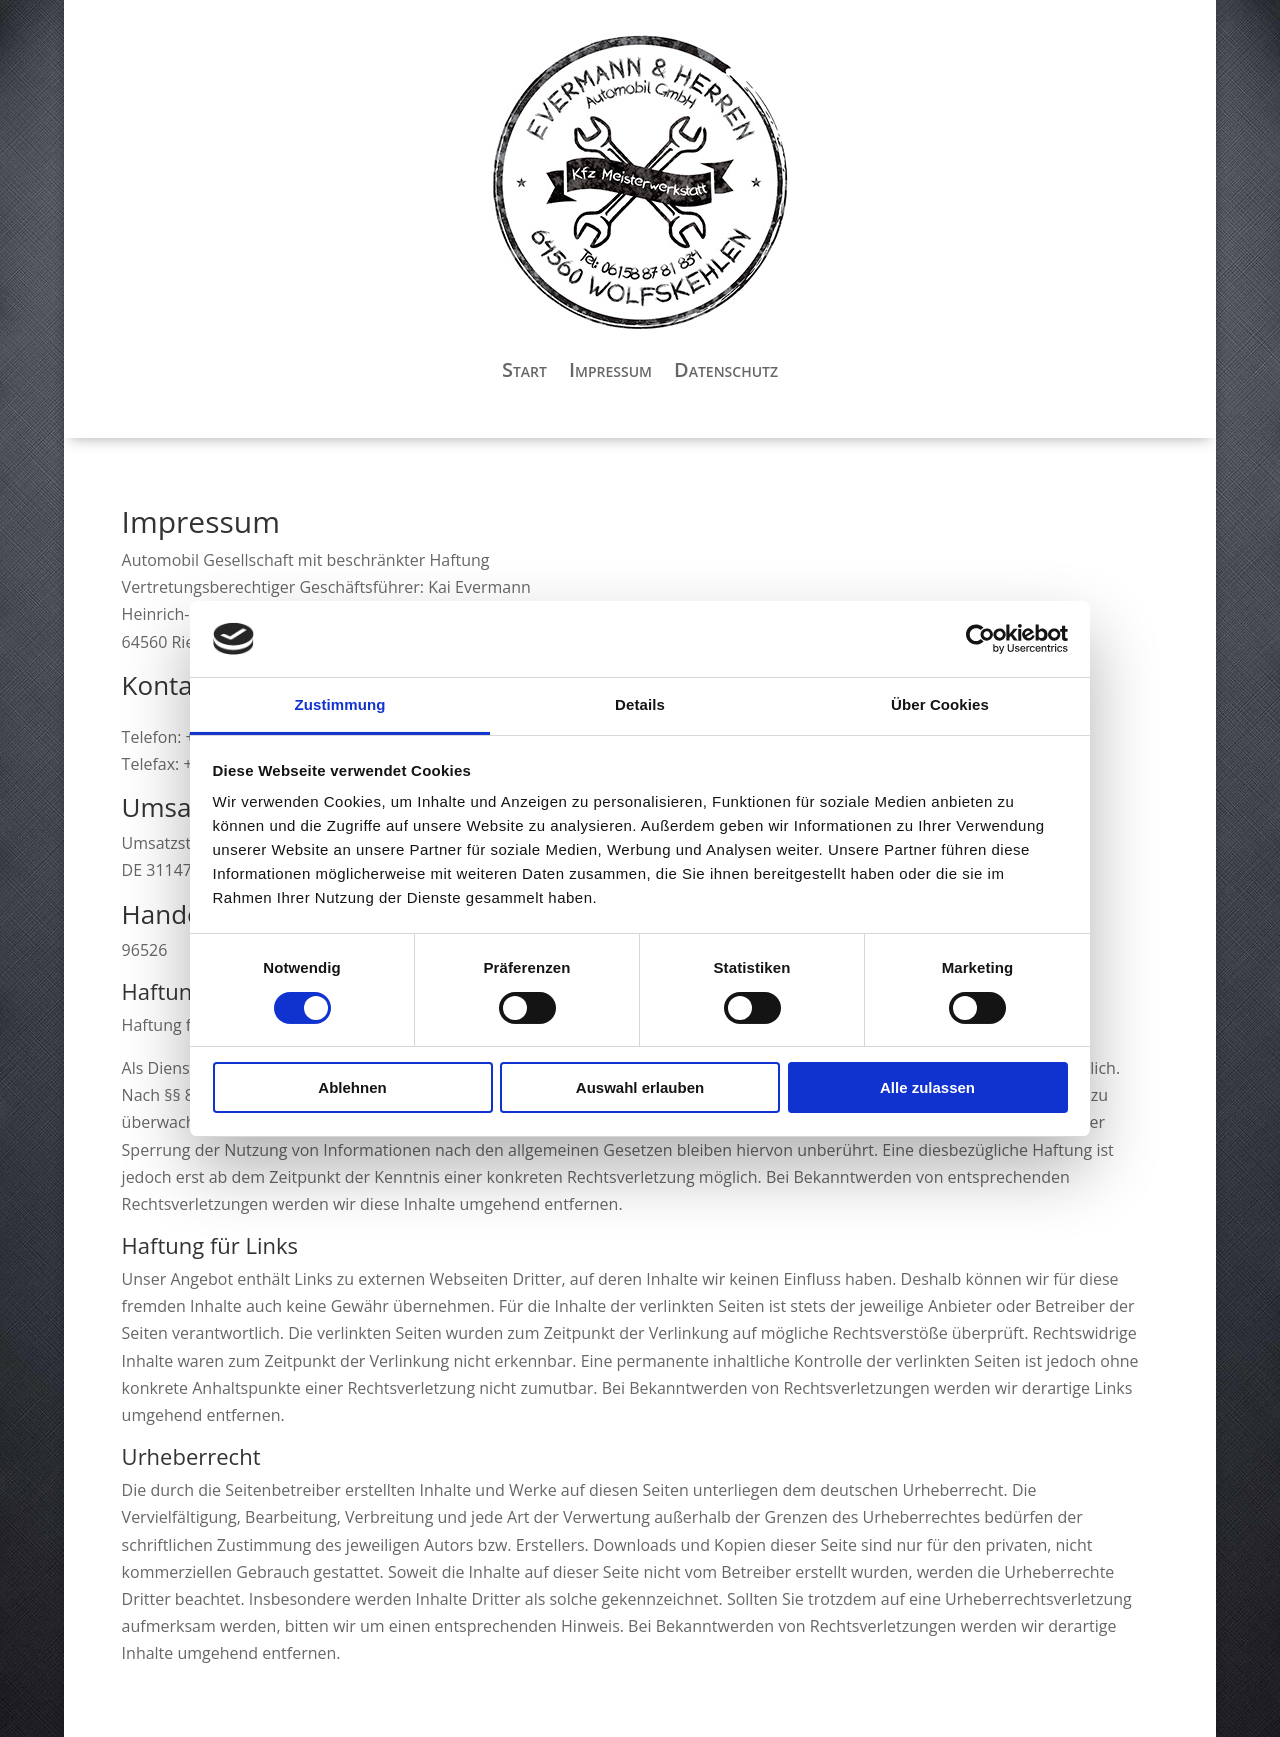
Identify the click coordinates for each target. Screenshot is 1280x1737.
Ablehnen (352, 1087)
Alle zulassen (927, 1087)
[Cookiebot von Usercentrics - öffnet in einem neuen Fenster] (980, 639)
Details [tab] (640, 704)
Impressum (610, 369)
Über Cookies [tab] (940, 704)
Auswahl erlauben (640, 1087)
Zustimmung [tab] (340, 704)
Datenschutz (726, 369)
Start (524, 369)
